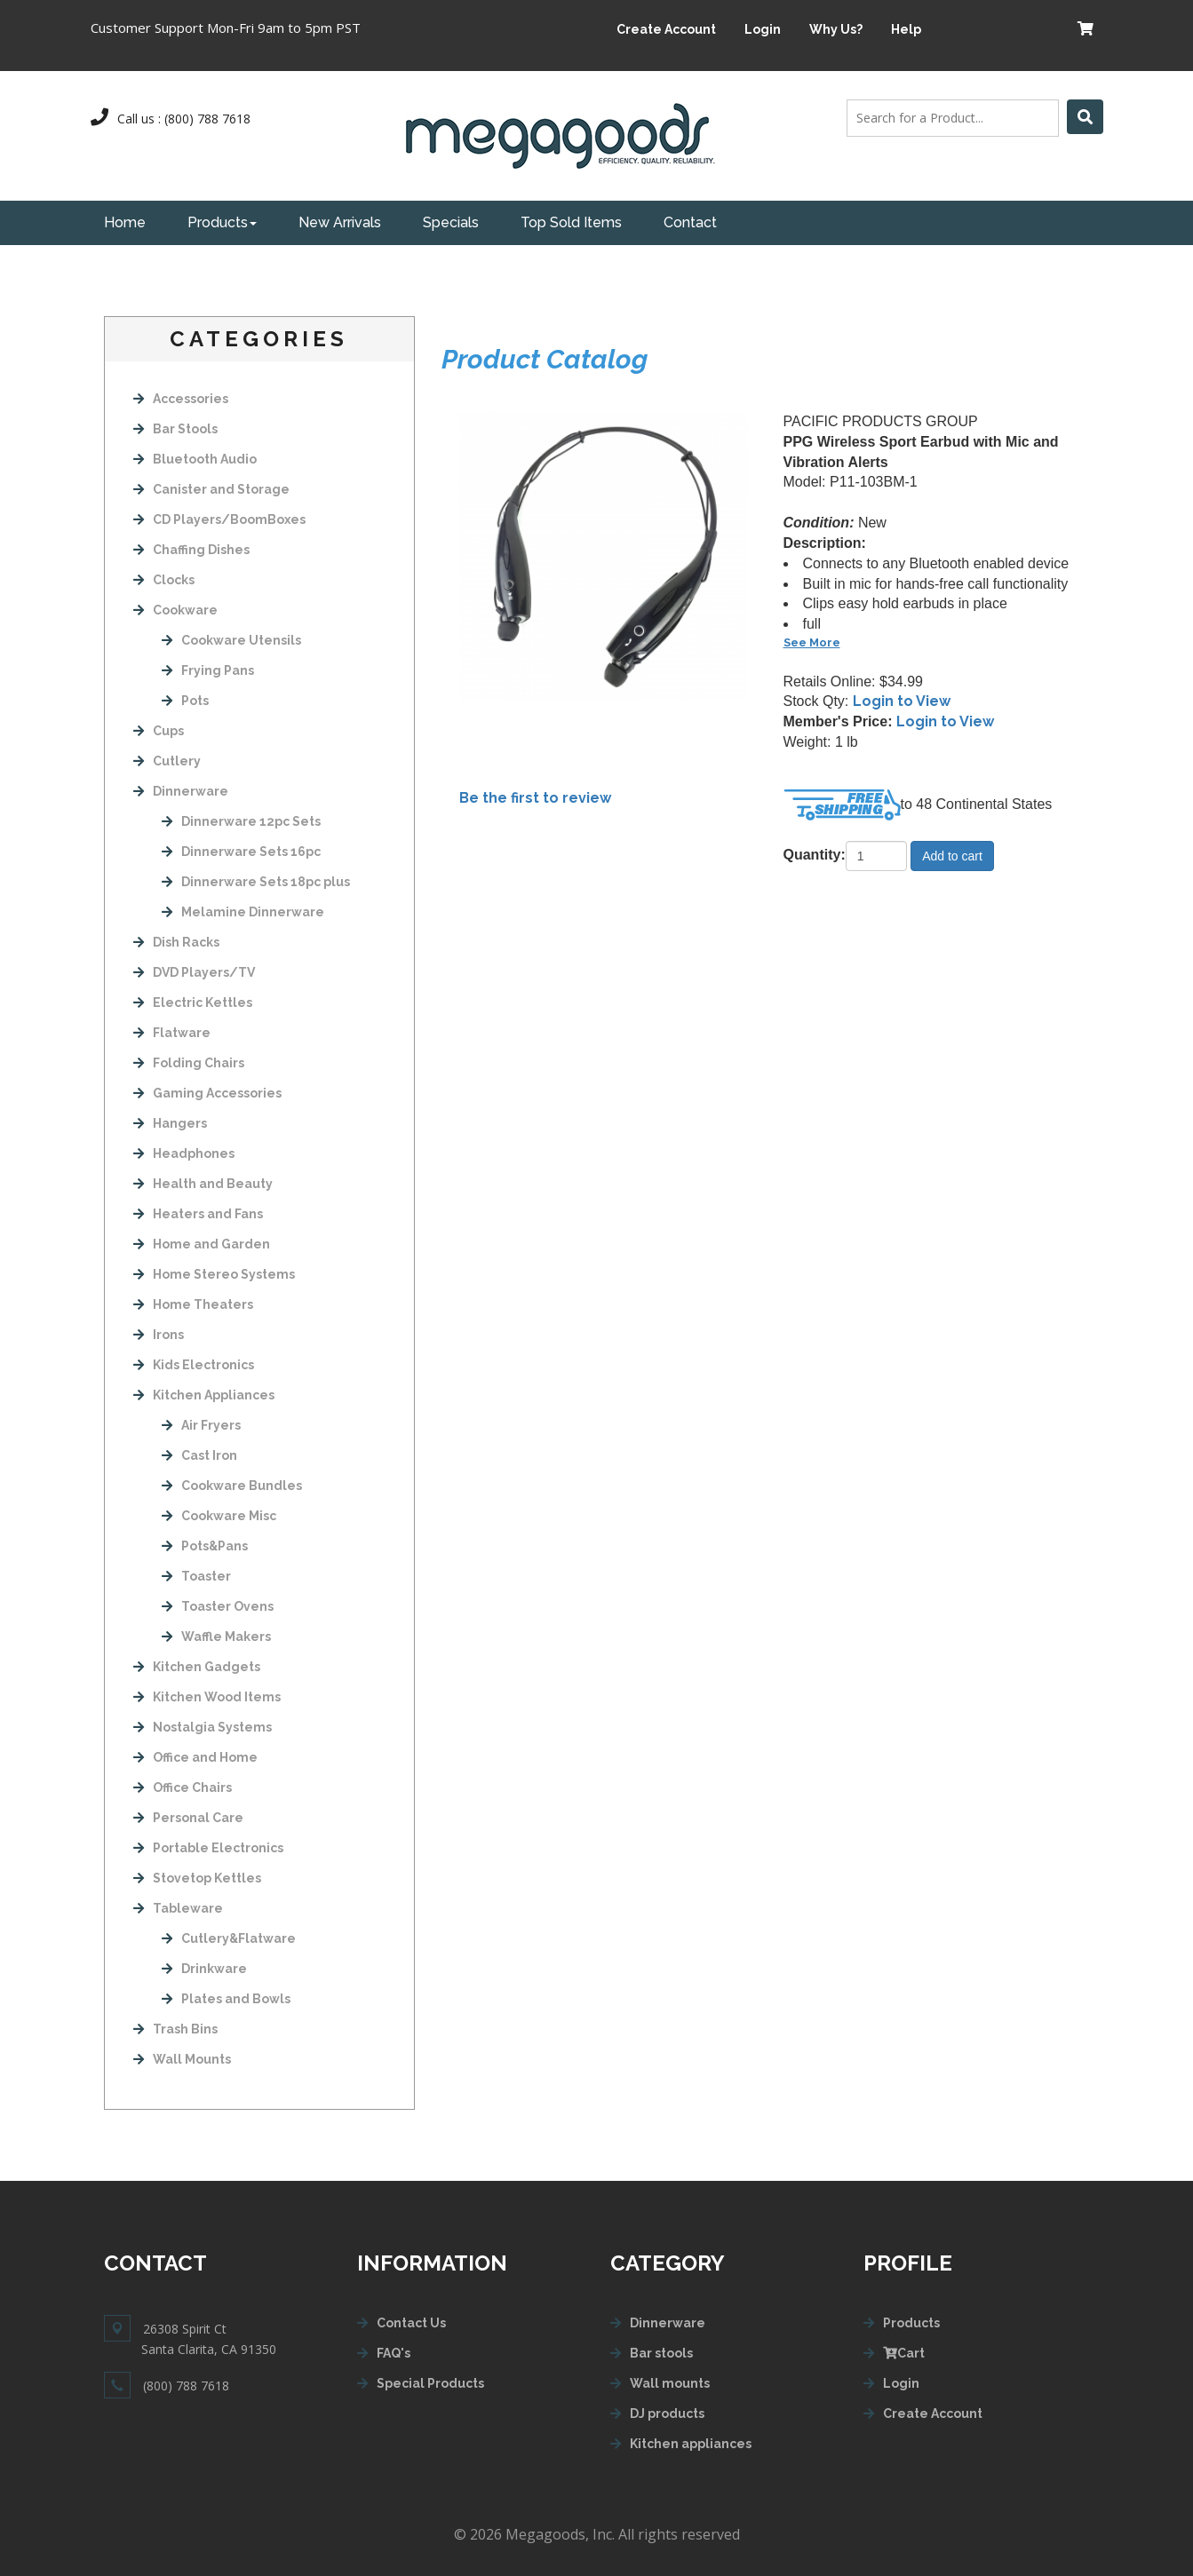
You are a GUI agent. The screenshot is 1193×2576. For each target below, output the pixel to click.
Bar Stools (175, 429)
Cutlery (167, 761)
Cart (904, 2353)
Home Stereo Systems (214, 1274)
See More (811, 642)
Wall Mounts (182, 2059)
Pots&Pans (205, 1546)
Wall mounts (670, 2383)
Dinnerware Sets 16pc (241, 851)
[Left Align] (1085, 116)
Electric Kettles (192, 1002)
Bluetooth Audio (195, 459)
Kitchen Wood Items (207, 1697)
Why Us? (836, 29)
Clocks (164, 580)
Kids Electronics (193, 1365)
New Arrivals (339, 222)
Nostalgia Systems (202, 1727)
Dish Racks (176, 942)
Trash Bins (175, 2029)
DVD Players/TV (194, 972)
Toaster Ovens (218, 1606)
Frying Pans (208, 670)
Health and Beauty (203, 1184)
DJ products (667, 2413)
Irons (158, 1335)
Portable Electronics (208, 1848)
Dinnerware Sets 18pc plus (256, 882)
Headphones (184, 1153)
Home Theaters (193, 1304)
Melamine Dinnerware (243, 912)
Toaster (196, 1576)
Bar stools (661, 2353)
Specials (451, 222)
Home (125, 222)
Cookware (175, 610)
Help (906, 29)
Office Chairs (182, 1787)
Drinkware (204, 1969)
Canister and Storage (211, 489)
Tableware (178, 1908)
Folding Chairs (188, 1063)
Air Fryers (201, 1425)
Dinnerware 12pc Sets (241, 821)
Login (762, 29)
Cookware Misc (219, 1516)
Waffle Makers (216, 1636)
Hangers (170, 1123)
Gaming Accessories (207, 1093)
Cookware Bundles (232, 1485)
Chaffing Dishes (191, 550)
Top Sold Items (571, 222)
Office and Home (195, 1757)
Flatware (172, 1033)
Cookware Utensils (231, 640)
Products (222, 222)
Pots (185, 701)
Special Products (430, 2383)
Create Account (666, 29)
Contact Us (411, 2323)
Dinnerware (180, 791)
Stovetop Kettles (197, 1878)
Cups (158, 731)
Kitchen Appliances (203, 1395)
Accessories (180, 399)
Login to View (901, 701)
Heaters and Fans (198, 1214)
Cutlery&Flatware (229, 1938)
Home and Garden (201, 1244)
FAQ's (393, 2353)
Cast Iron (199, 1455)
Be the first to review (535, 797)
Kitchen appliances (691, 2444)
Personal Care (188, 1818)
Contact (690, 222)
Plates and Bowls (226, 1999)
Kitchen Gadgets (196, 1667)
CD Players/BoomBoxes (219, 519)
